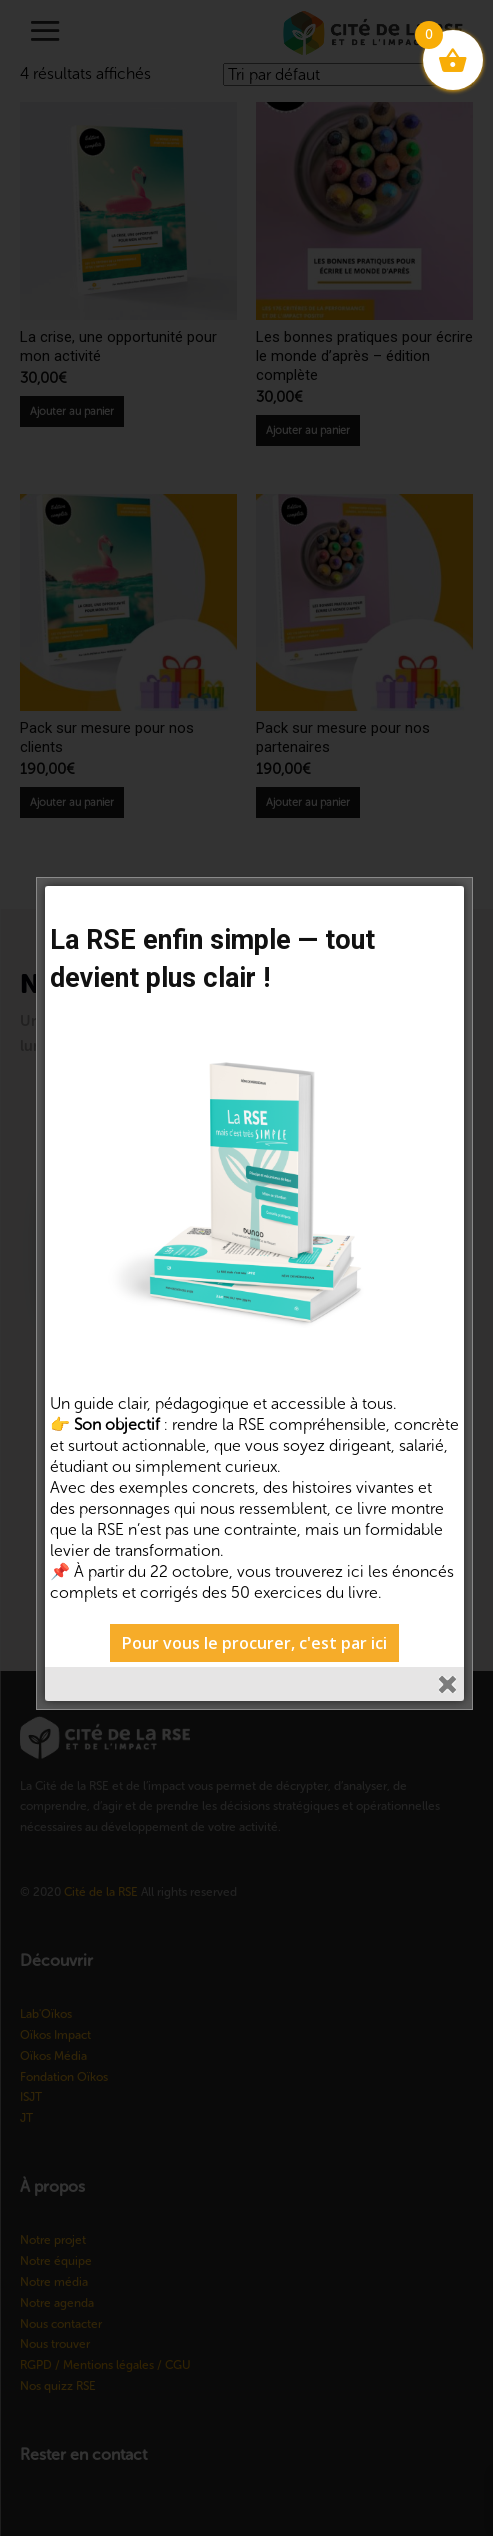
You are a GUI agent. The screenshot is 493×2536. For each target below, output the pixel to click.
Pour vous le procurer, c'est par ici (254, 1643)
